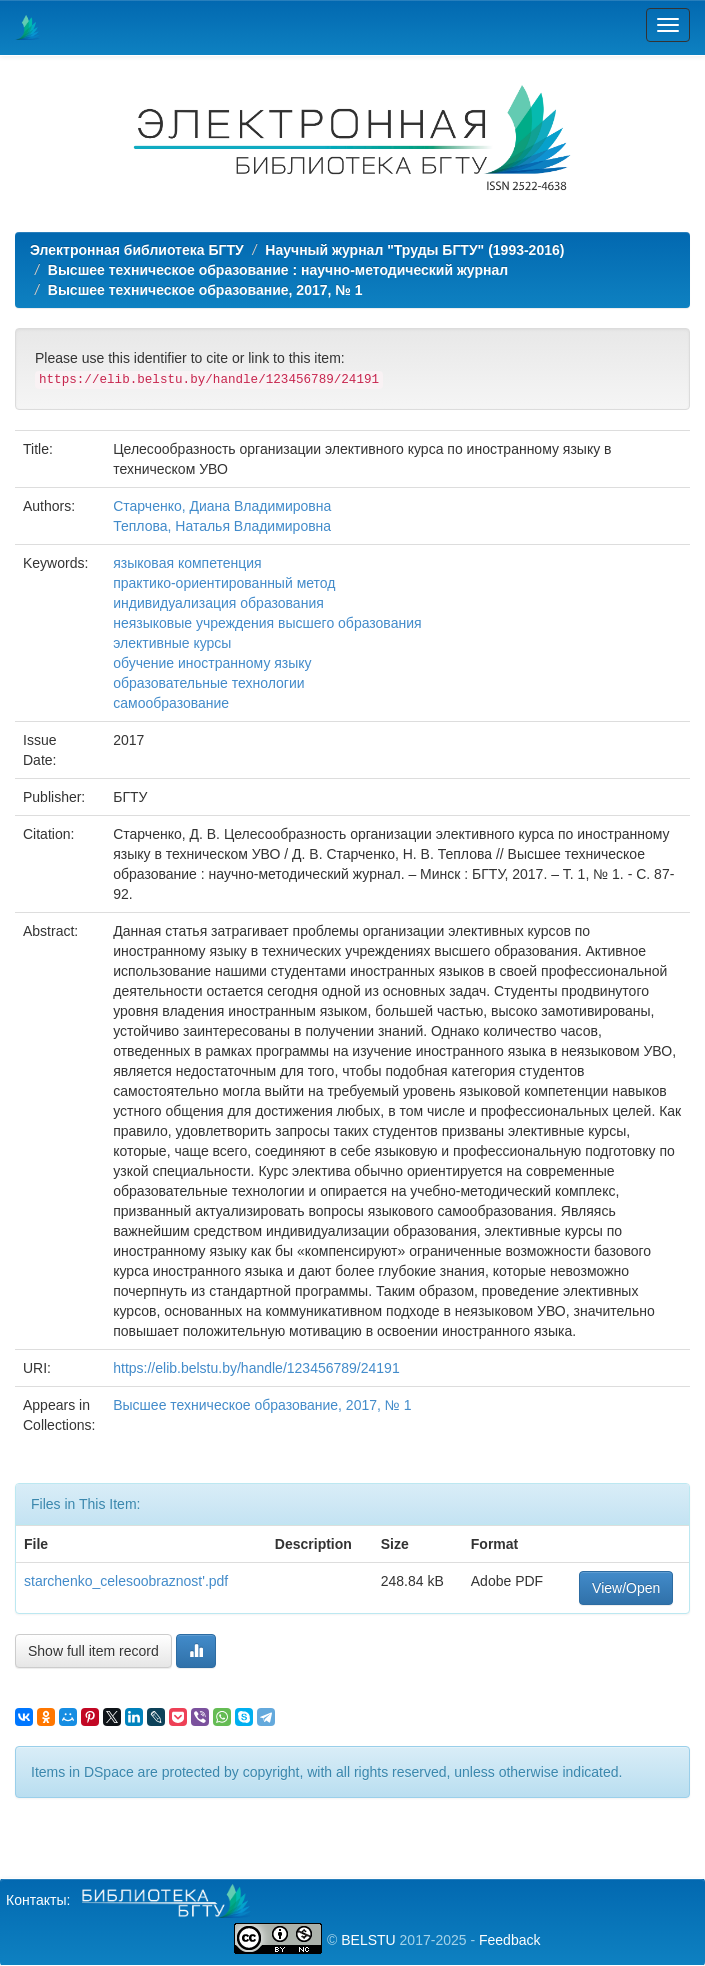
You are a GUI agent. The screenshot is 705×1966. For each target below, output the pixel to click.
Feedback (509, 1940)
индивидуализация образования (218, 603)
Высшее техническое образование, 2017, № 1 (205, 290)
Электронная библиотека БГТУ (137, 250)
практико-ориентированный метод (224, 583)
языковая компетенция (187, 563)
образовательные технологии (208, 683)
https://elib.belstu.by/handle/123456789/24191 (256, 1368)
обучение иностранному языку (212, 663)
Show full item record (93, 1651)
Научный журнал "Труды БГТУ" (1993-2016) (414, 250)
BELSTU (368, 1940)
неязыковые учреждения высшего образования (267, 623)
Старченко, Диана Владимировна (222, 506)
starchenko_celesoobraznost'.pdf (126, 1581)
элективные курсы (172, 643)
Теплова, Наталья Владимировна (222, 526)
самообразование (171, 703)
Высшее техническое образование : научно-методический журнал (278, 270)
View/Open (626, 1588)
